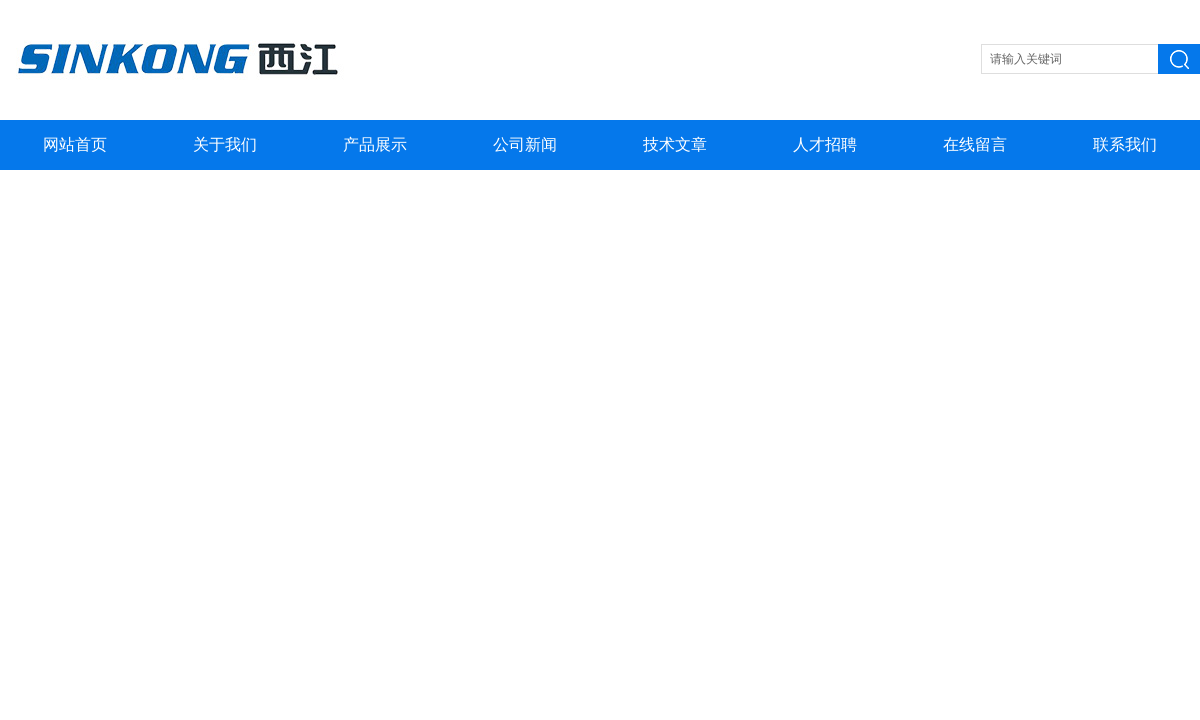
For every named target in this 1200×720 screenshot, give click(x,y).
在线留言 (975, 144)
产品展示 (375, 144)
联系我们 (1125, 144)
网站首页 (75, 144)
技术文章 (675, 144)
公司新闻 (525, 144)
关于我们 (225, 144)
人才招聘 (825, 144)
